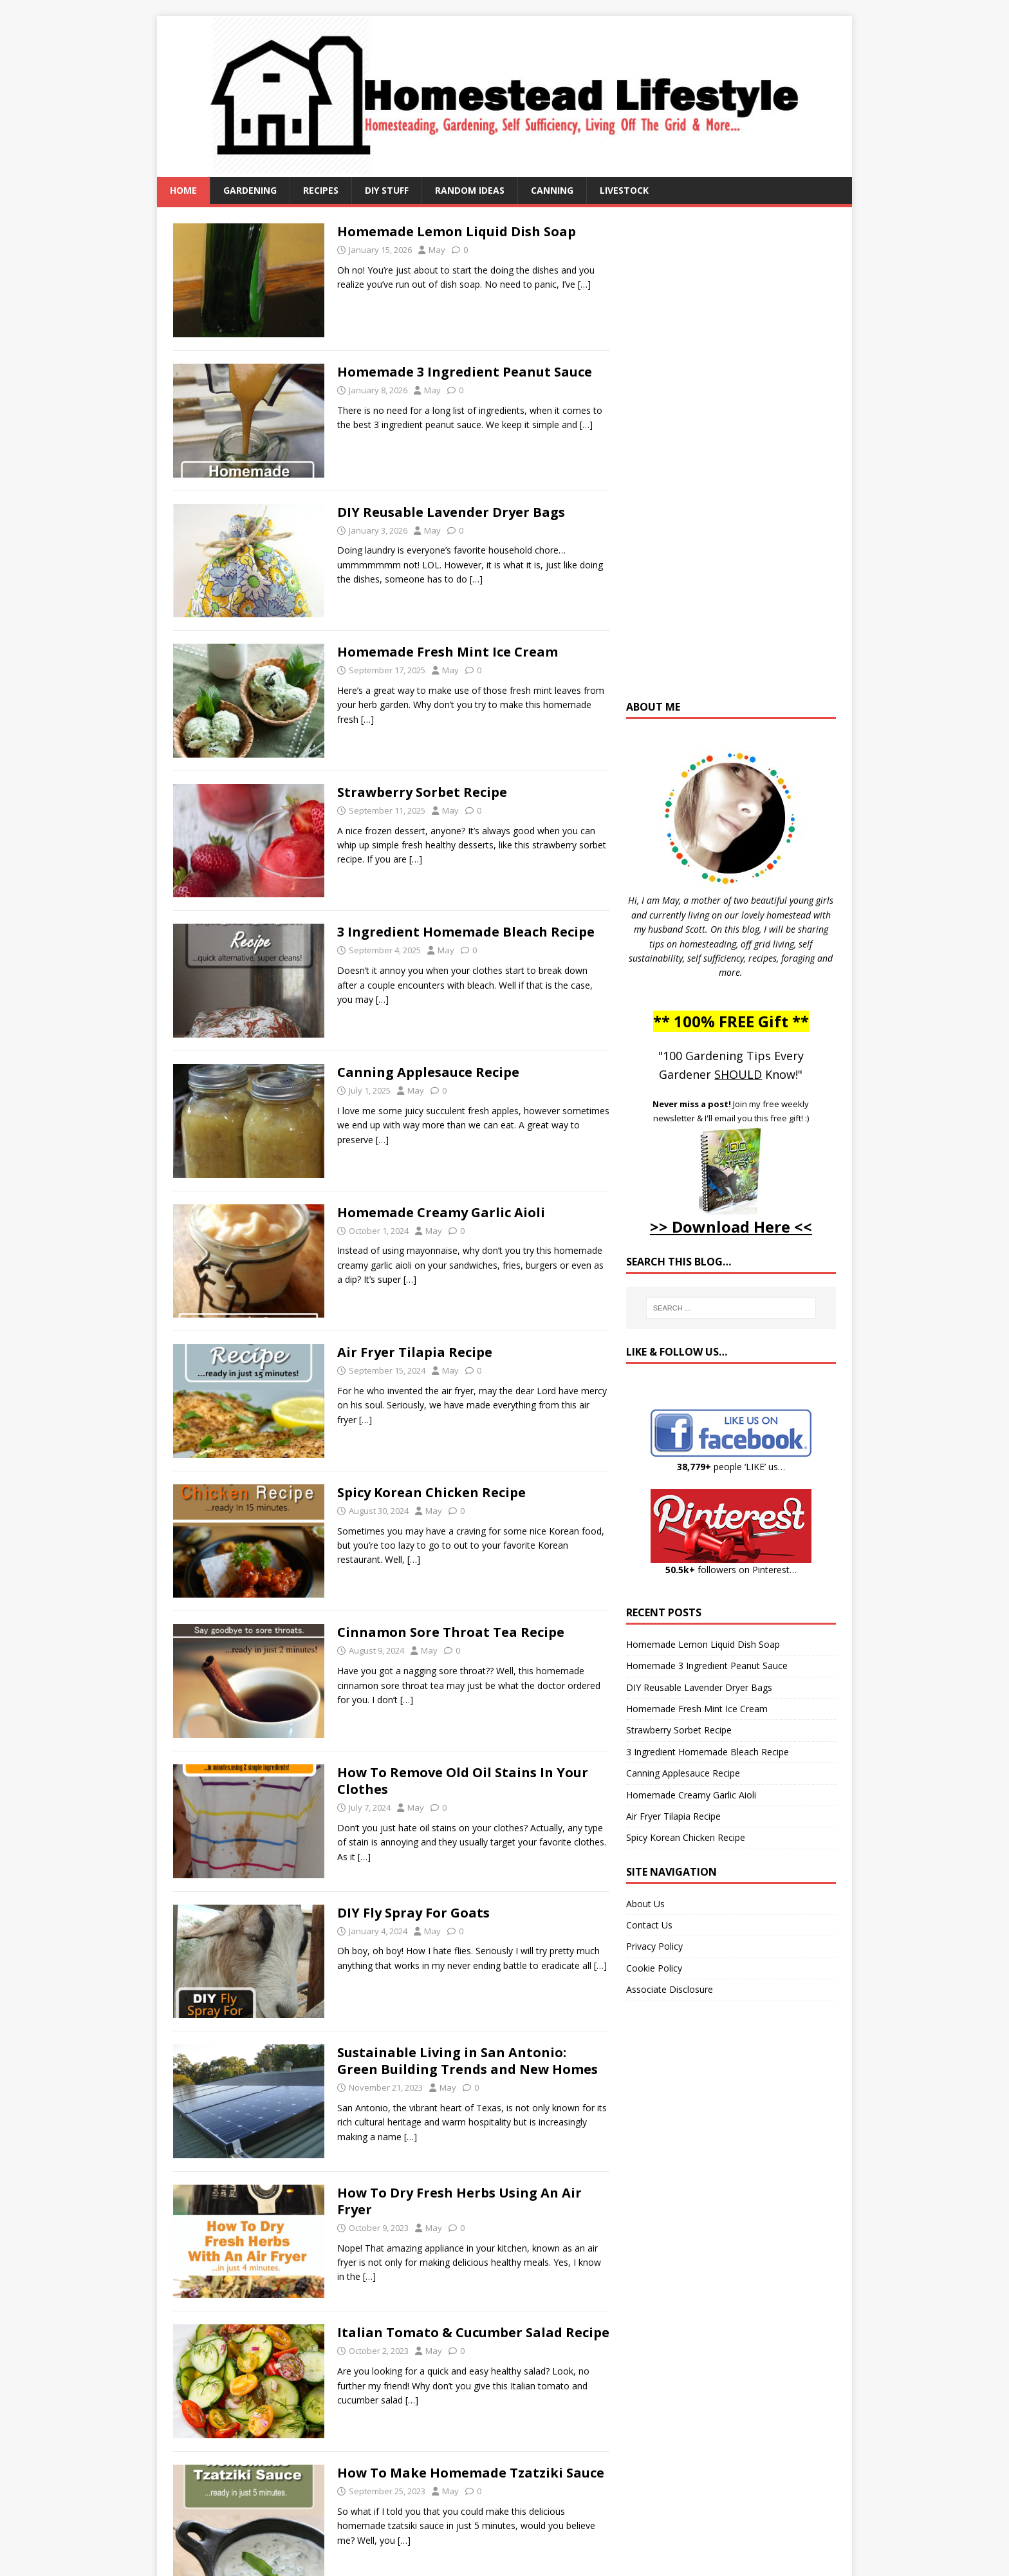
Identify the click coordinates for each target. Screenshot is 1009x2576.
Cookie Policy (654, 1968)
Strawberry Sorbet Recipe (422, 792)
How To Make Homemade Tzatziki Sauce (470, 2472)
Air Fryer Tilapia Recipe (414, 1352)
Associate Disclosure (669, 1989)
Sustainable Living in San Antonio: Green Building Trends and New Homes (467, 2061)
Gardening (250, 190)
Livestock (624, 190)
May (437, 250)
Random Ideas (469, 190)
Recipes (320, 190)
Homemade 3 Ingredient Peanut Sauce (464, 371)
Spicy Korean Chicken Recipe (431, 1492)
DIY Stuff (387, 190)
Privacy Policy (654, 1946)
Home (183, 190)
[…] (584, 284)
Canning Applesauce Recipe (428, 1072)
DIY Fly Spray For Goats (413, 1912)
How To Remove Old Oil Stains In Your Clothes (462, 1781)
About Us (645, 1904)
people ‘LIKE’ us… (731, 1467)
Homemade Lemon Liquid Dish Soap (456, 231)
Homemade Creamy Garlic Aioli (441, 1212)
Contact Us (649, 1925)
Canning (552, 190)
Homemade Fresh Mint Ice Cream (447, 651)
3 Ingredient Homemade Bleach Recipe (466, 931)
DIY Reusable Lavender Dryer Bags (451, 512)
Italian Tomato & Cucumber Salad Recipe (473, 2332)
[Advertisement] (731, 459)
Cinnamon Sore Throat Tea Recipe (450, 1632)
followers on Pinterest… (731, 1569)
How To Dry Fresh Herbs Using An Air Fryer (459, 2201)
